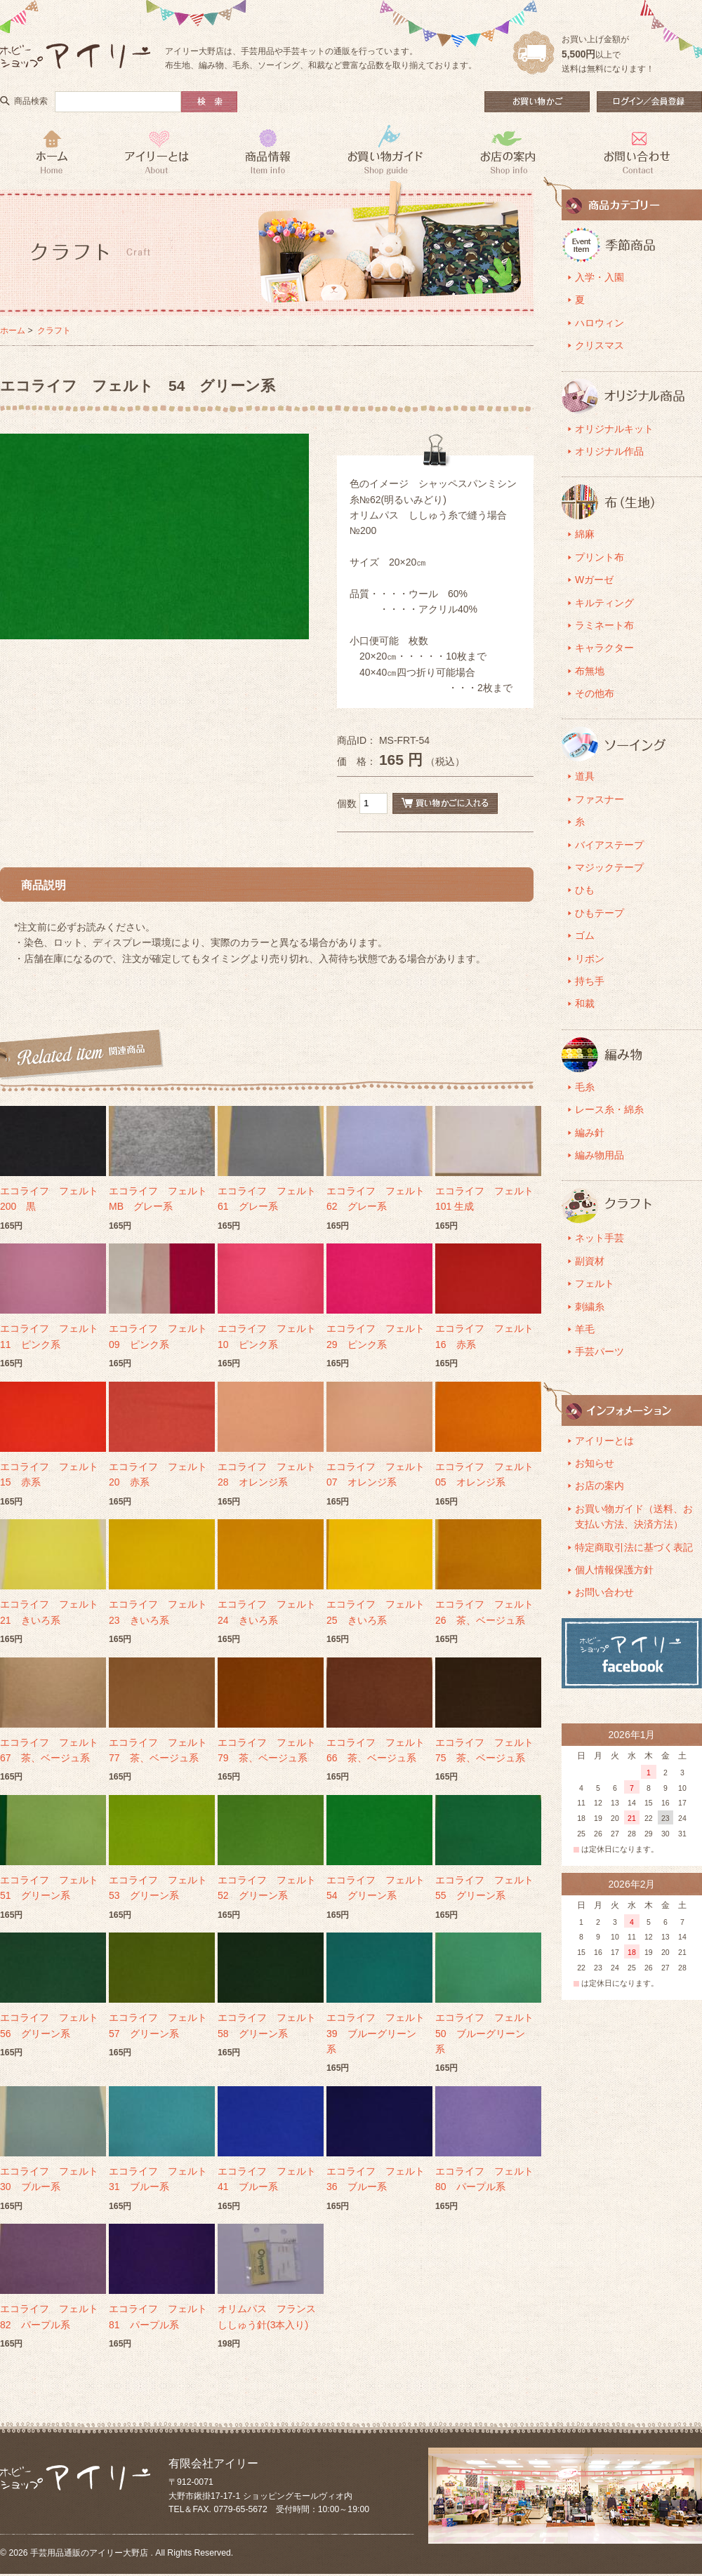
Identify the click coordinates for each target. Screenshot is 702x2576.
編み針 (589, 1132)
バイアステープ (609, 844)
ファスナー (599, 799)
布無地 (589, 670)
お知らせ (594, 1463)
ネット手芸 (599, 1237)
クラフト (54, 330)
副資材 (589, 1261)
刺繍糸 (589, 1306)
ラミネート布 (604, 625)
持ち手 (589, 981)
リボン (589, 958)
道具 (585, 776)
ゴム (585, 935)
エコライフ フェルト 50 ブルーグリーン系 (489, 2033)
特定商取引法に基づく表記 (634, 1547)
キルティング (604, 602)
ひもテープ (599, 913)
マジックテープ (609, 867)
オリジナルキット (614, 428)
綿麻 (585, 534)
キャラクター (604, 647)
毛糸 (585, 1087)
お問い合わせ (604, 1592)
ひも (585, 889)
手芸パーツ (599, 1351)
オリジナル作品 (609, 451)
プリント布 (599, 557)
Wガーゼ (594, 579)
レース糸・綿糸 (609, 1109)
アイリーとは (604, 1440)
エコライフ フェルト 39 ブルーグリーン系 (380, 2033)
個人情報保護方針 (614, 1569)
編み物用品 (599, 1155)
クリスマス (599, 345)
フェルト (594, 1283)
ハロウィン (599, 322)
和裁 (585, 1003)
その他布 (594, 693)
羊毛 (585, 1329)
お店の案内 (599, 1485)
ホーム (12, 330)
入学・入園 (599, 277)
